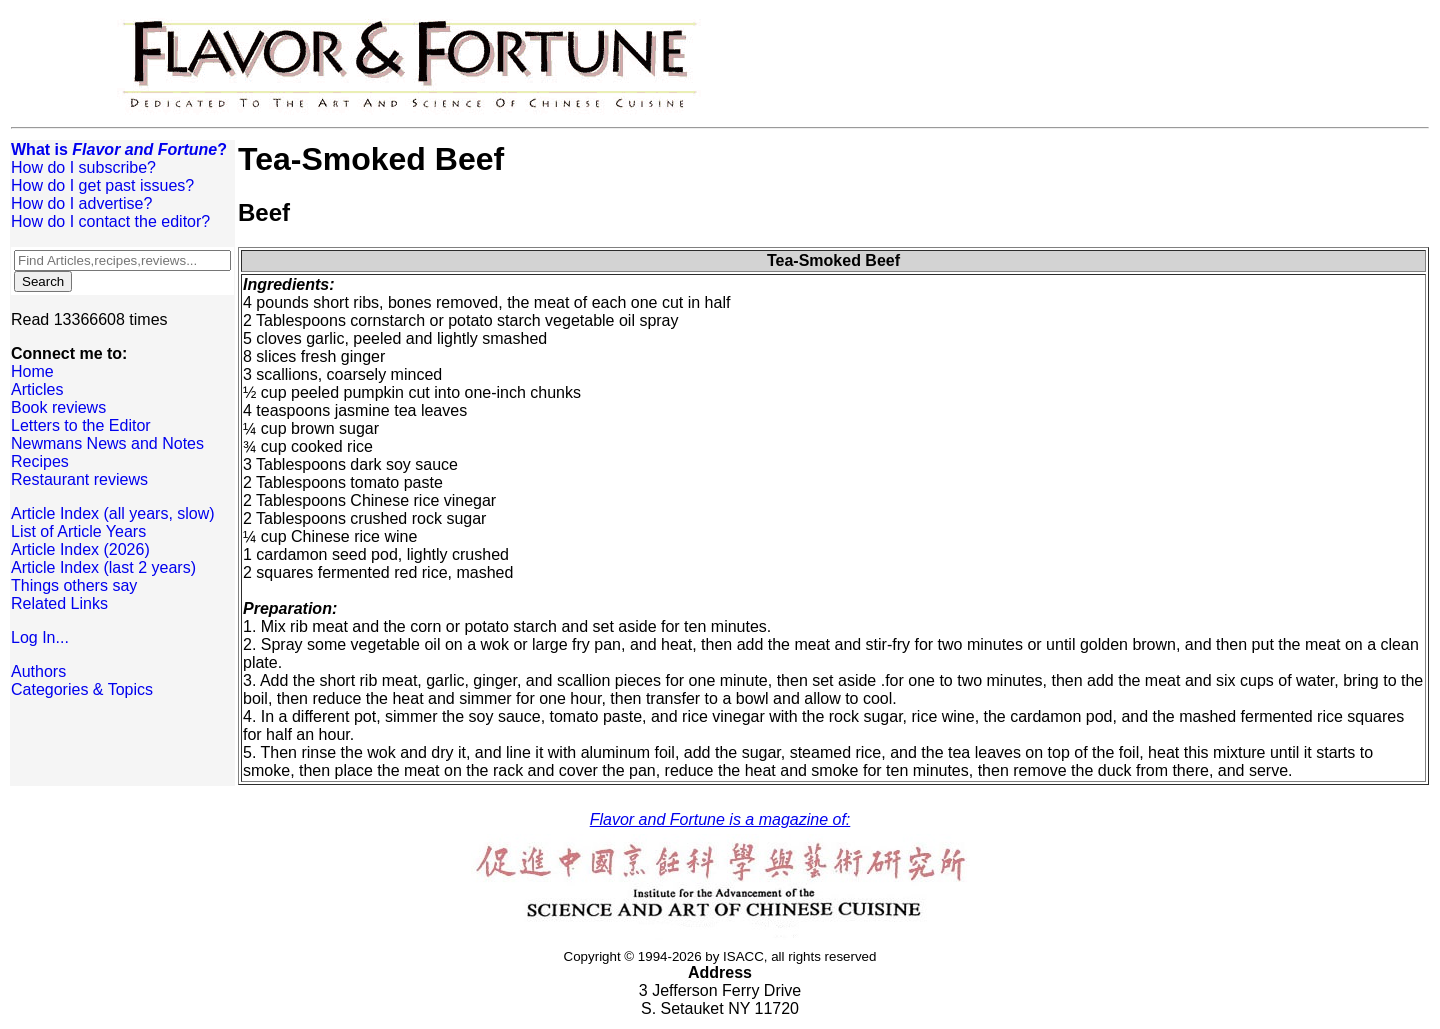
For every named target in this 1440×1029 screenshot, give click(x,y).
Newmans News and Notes (107, 443)
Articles (37, 389)
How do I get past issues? (102, 185)
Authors (38, 671)
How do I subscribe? (83, 167)
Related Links (59, 603)
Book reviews (58, 407)
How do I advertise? (81, 203)
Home (32, 371)
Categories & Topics (82, 689)
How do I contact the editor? (110, 221)
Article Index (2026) (80, 549)
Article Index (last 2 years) (103, 567)
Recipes (40, 461)
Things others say (74, 585)
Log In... (40, 637)
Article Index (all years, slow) (113, 513)
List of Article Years (78, 531)
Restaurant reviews (79, 479)
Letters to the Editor (81, 425)
